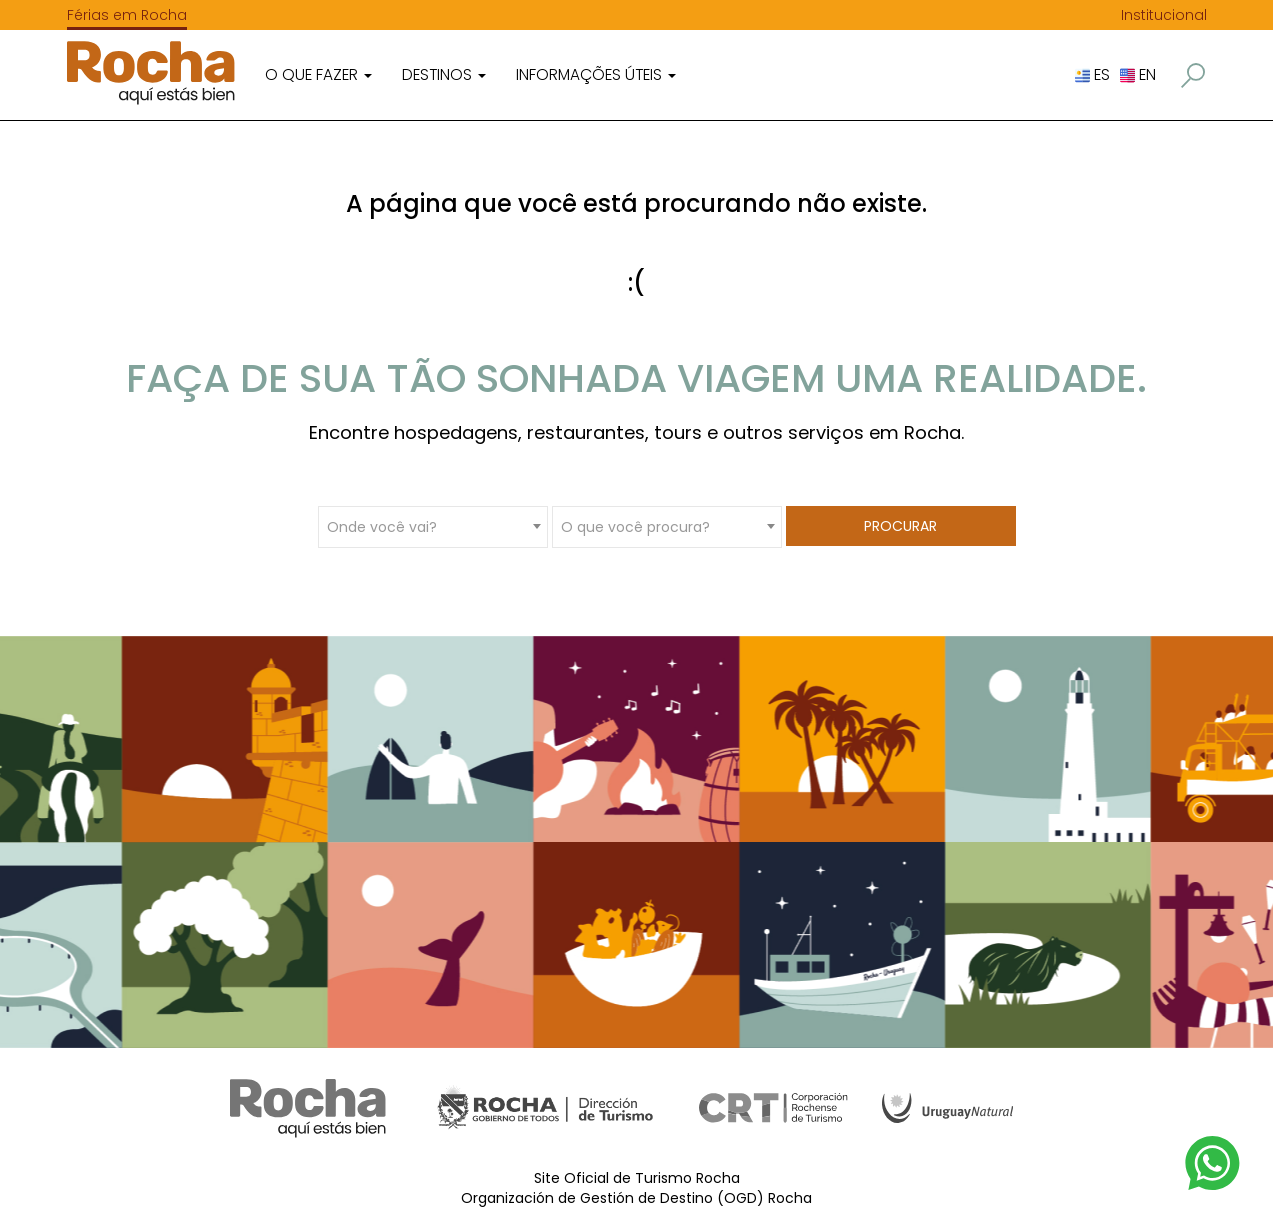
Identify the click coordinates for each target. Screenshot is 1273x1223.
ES (1092, 74)
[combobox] (433, 526)
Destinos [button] (444, 74)
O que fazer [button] (318, 74)
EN (1138, 74)
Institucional (1164, 15)
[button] (1193, 75)
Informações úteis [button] (596, 74)
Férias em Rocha (127, 15)
